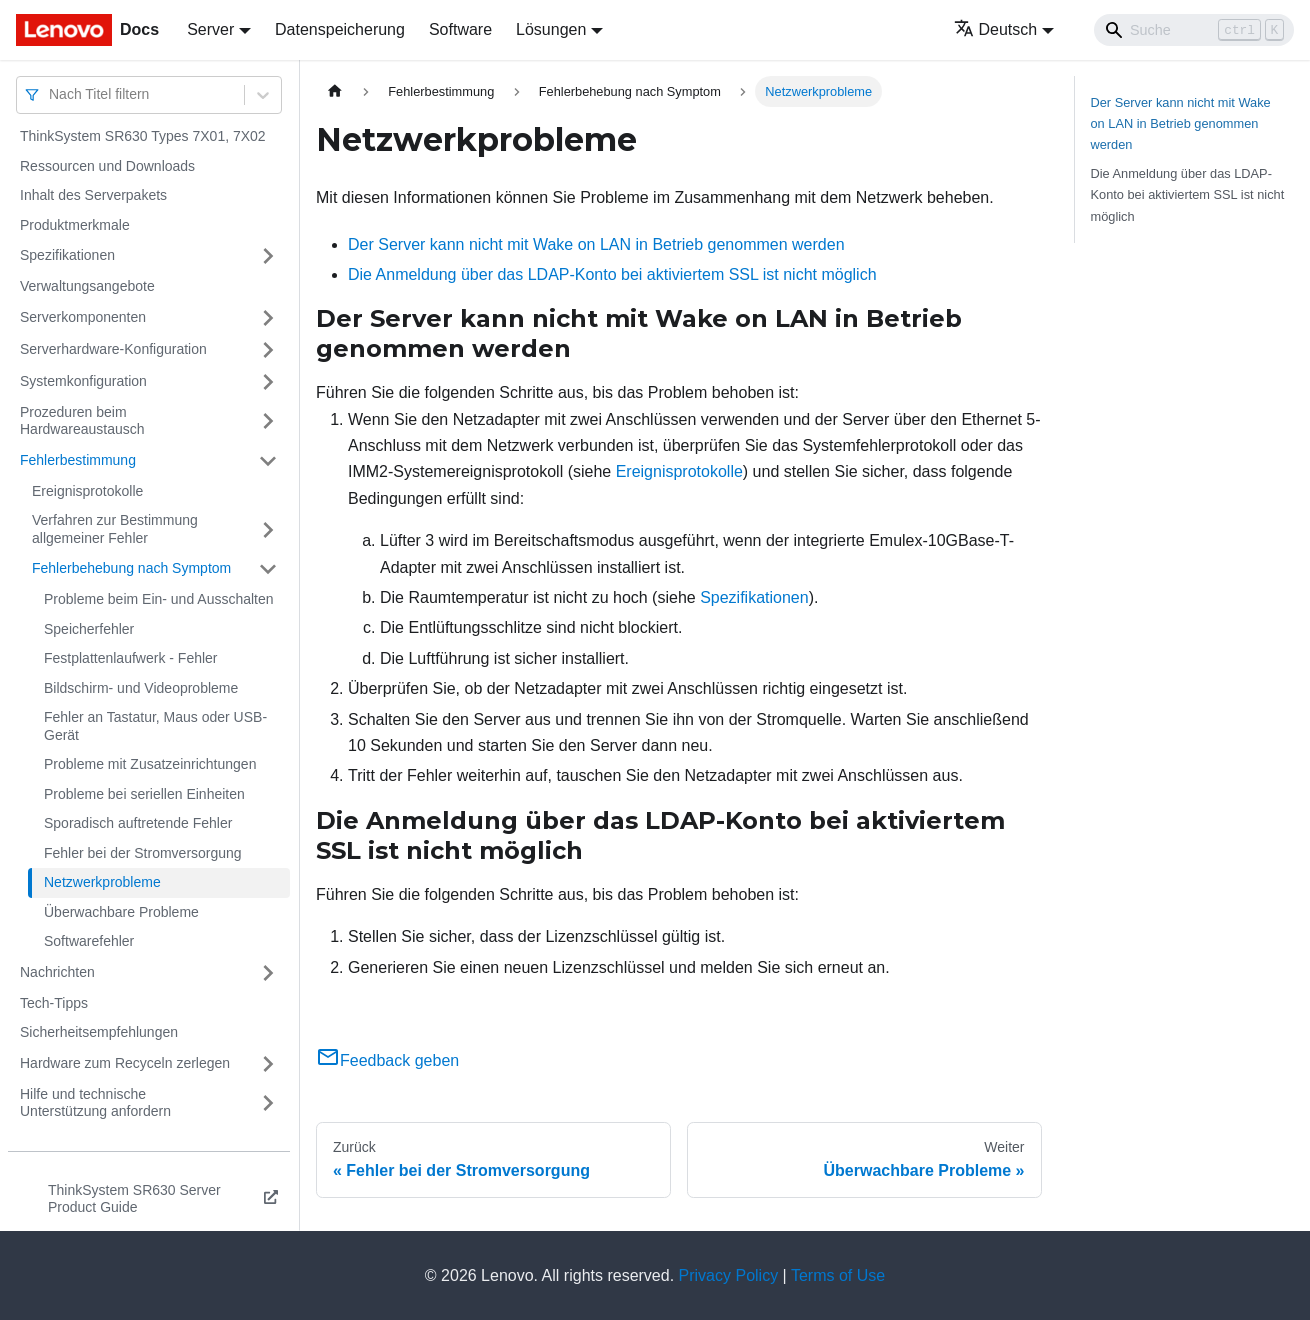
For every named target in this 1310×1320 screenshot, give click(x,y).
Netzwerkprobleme (102, 882)
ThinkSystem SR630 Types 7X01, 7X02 (143, 136)
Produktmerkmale (75, 225)
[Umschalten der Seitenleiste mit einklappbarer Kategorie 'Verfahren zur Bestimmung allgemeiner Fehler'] (268, 529)
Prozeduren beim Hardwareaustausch (82, 421)
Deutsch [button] (996, 29)
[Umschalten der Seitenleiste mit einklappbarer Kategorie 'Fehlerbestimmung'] (268, 461)
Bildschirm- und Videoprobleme (141, 688)
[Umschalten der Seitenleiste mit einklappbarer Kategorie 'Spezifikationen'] (268, 256)
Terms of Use (838, 1275)
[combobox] (51, 94)
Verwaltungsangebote (87, 286)
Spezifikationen (67, 255)
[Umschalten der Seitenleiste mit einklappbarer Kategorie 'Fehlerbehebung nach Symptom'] (268, 569)
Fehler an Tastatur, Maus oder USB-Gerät (155, 726)
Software (460, 29)
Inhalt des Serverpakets (93, 195)
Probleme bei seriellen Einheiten (144, 794)
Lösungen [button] (551, 29)
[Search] (1194, 30)
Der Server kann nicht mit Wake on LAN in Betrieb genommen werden (596, 244)
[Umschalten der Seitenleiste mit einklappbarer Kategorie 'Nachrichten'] (268, 973)
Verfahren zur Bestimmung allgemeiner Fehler (115, 529)
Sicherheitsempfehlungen (99, 1032)
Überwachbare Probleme (121, 912)
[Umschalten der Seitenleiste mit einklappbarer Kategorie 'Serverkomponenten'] (268, 318)
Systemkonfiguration (83, 381)
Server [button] (210, 29)
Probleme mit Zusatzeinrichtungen (150, 764)
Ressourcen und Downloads (107, 166)
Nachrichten (57, 972)
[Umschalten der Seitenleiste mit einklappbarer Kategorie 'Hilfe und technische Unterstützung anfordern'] (268, 1103)
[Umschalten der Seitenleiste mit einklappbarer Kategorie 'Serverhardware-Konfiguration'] (268, 350)
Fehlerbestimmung (78, 460)
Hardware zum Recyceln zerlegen (125, 1063)
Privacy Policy (729, 1275)
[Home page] (335, 91)
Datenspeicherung (340, 29)
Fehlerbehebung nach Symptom (131, 568)
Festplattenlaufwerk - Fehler (131, 658)
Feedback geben (387, 1060)
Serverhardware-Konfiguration (113, 349)
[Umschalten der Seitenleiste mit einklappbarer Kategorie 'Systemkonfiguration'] (268, 382)
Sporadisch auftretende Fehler (138, 823)
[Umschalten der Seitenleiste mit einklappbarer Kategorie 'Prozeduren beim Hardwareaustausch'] (268, 421)
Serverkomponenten (83, 317)
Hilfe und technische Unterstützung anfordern (95, 1103)
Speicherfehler (89, 629)
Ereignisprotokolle (87, 491)
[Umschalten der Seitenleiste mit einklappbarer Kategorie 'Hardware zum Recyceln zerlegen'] (268, 1064)
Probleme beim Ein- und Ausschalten (159, 599)
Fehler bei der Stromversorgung (143, 853)
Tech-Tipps (54, 1003)
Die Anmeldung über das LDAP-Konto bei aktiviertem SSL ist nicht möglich (612, 274)
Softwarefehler (89, 941)
